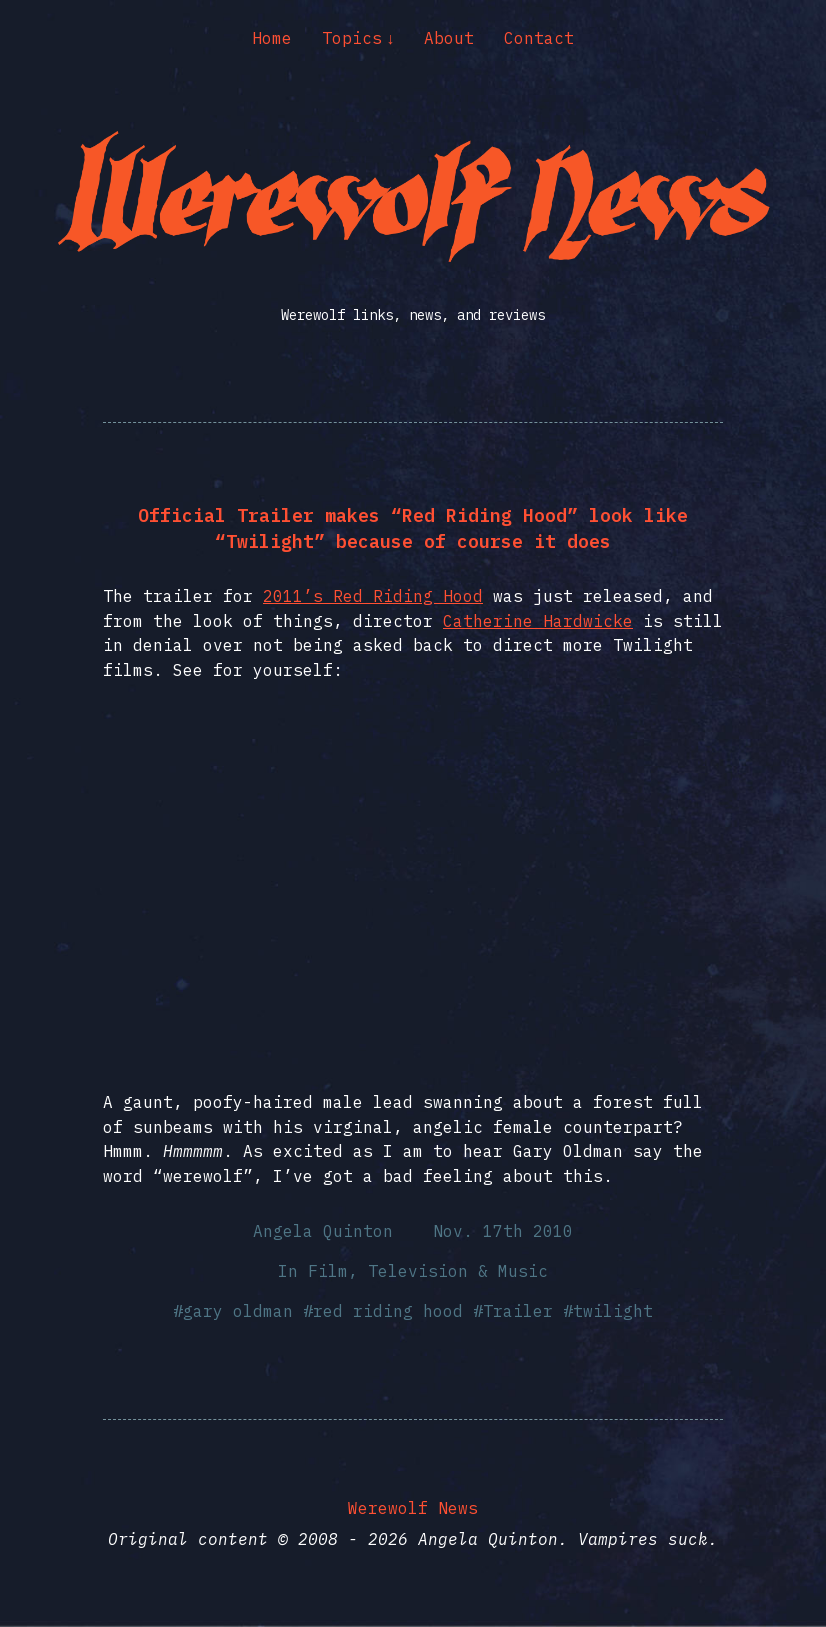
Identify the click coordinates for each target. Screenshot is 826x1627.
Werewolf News (413, 1508)
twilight (613, 1311)
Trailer (518, 1311)
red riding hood (388, 1311)
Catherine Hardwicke (538, 621)
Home (272, 38)
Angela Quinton (323, 1231)
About (449, 38)
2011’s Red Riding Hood (373, 596)
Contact (539, 38)
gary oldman (238, 1311)
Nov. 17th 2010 (503, 1231)
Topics (352, 38)
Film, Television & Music (428, 1271)
